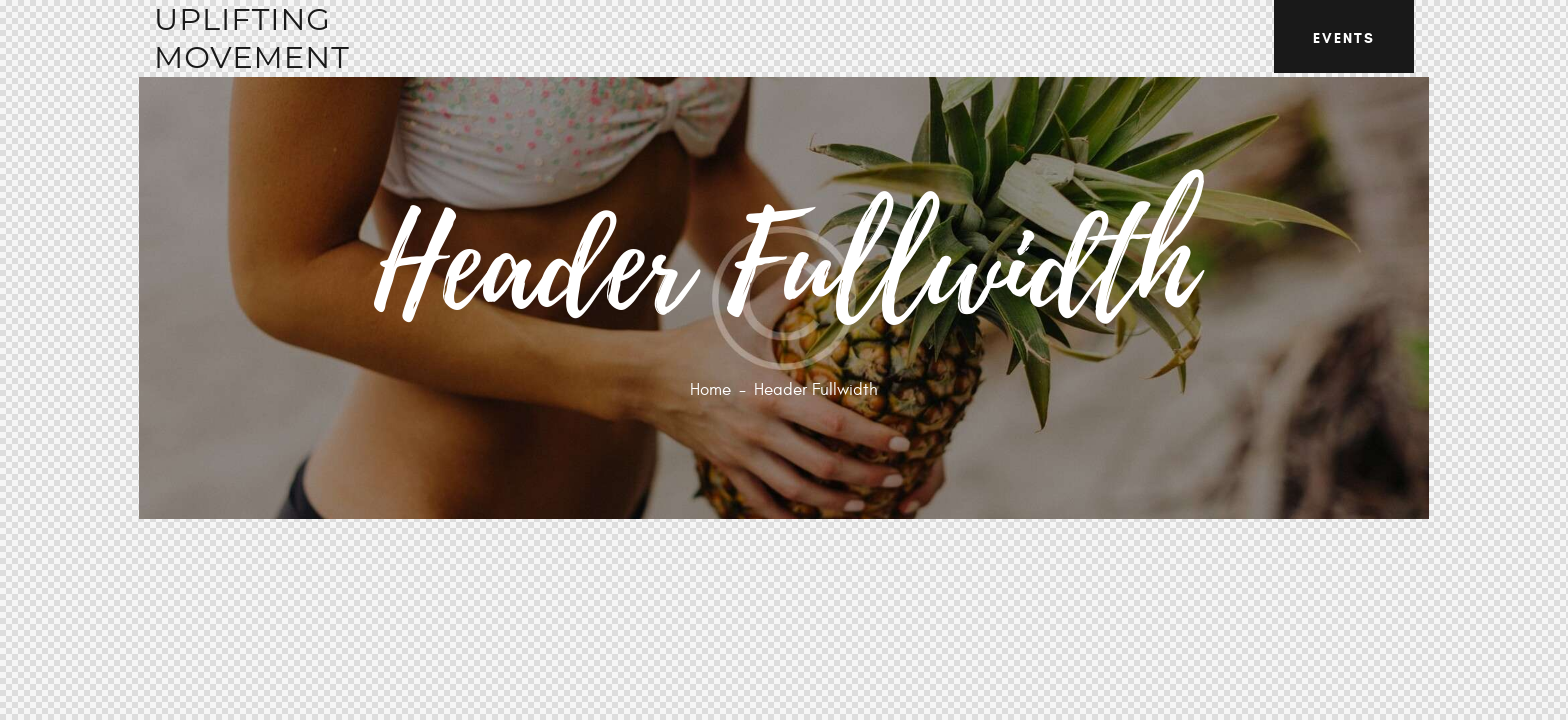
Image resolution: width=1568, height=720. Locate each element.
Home (710, 390)
